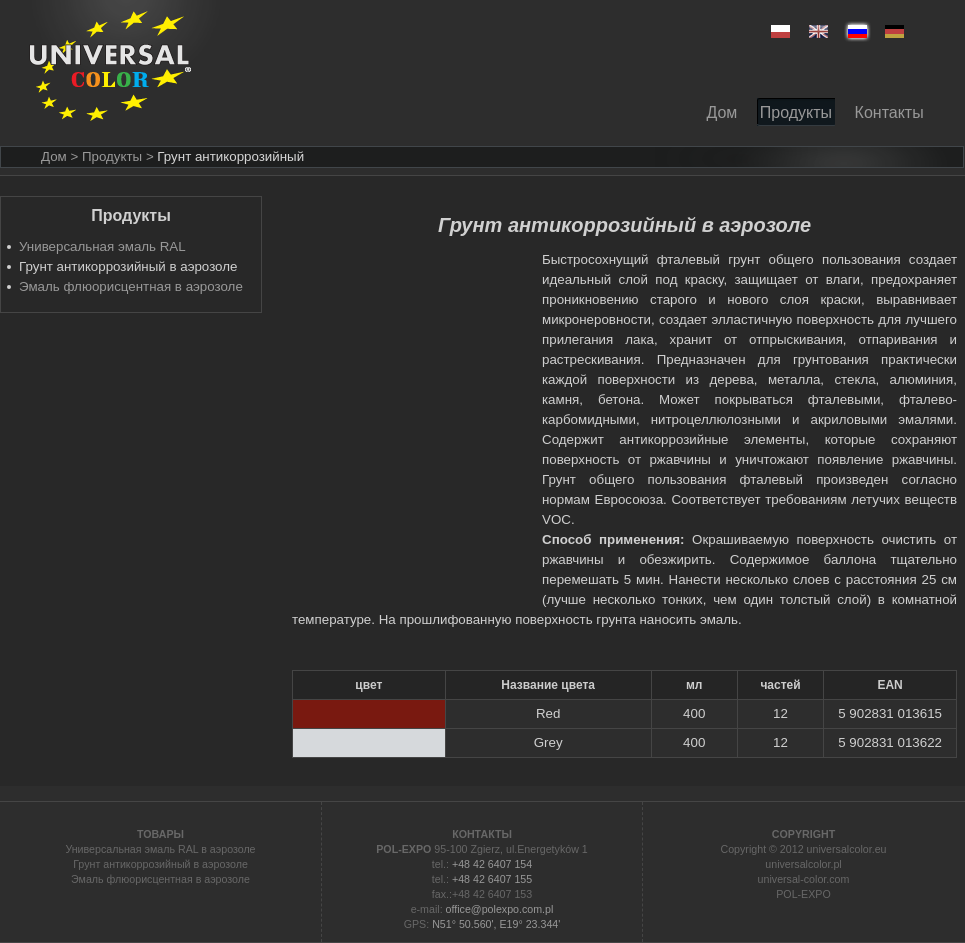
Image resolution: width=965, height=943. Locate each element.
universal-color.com (804, 879)
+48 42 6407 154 (492, 864)
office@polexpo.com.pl (500, 909)
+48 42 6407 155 (492, 879)
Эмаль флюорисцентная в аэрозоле (131, 286)
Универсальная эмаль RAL (102, 246)
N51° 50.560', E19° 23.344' (496, 924)
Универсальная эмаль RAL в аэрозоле (160, 849)
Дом (54, 156)
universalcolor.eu (847, 849)
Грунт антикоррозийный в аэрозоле (160, 864)
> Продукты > (111, 156)
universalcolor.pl (803, 864)
